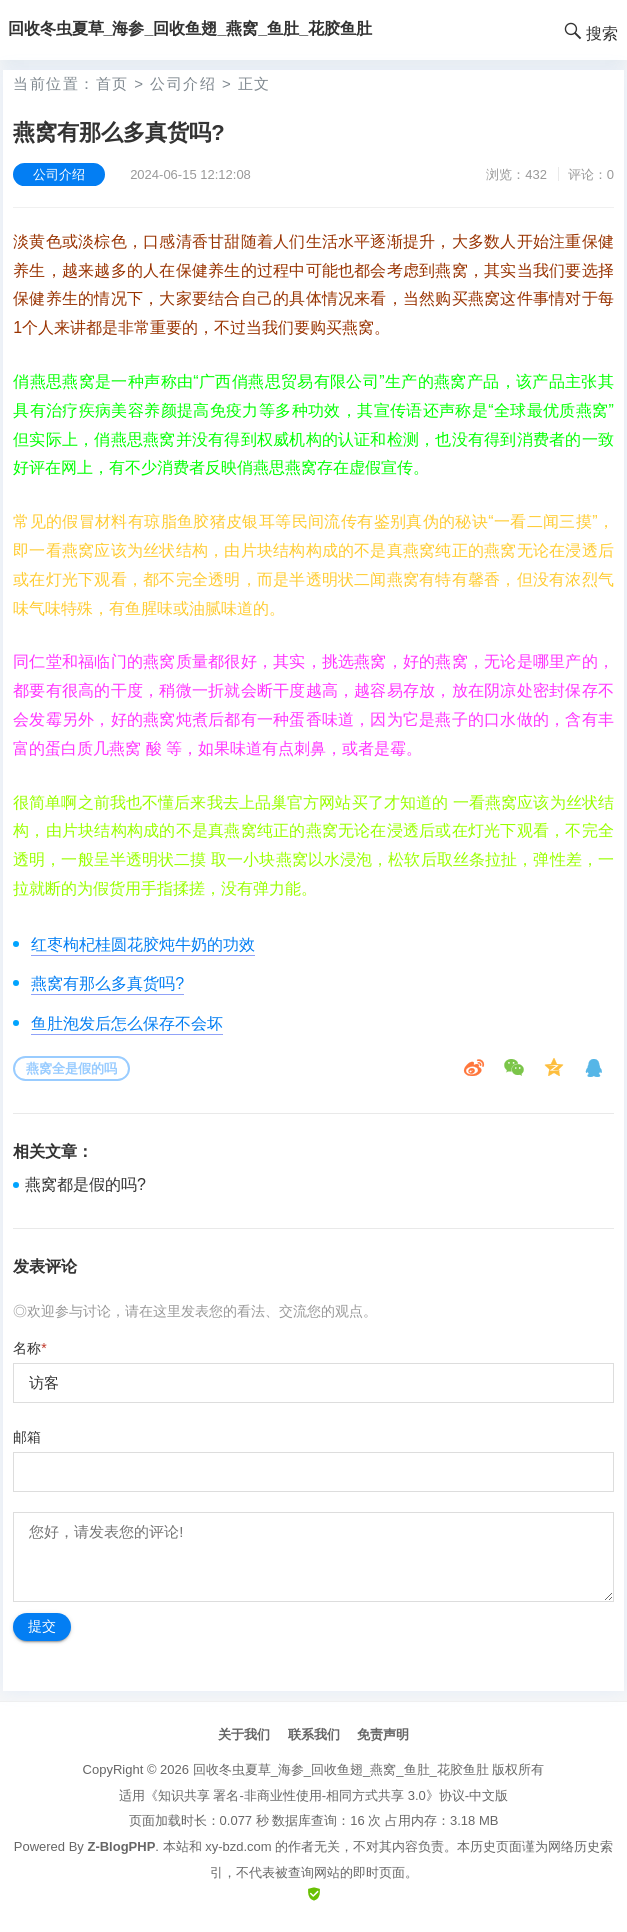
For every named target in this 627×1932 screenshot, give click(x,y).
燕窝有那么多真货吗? (107, 983)
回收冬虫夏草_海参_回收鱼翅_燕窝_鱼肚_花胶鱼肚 (341, 1769)
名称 (29, 1348)
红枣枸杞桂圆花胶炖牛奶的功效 (143, 944)
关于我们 (244, 1734)
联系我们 (314, 1734)
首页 (112, 83)
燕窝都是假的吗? (85, 1184)
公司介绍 (183, 83)
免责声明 (383, 1734)
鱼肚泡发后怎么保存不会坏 (127, 1023)
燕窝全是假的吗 (71, 1068)
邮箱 (27, 1437)
